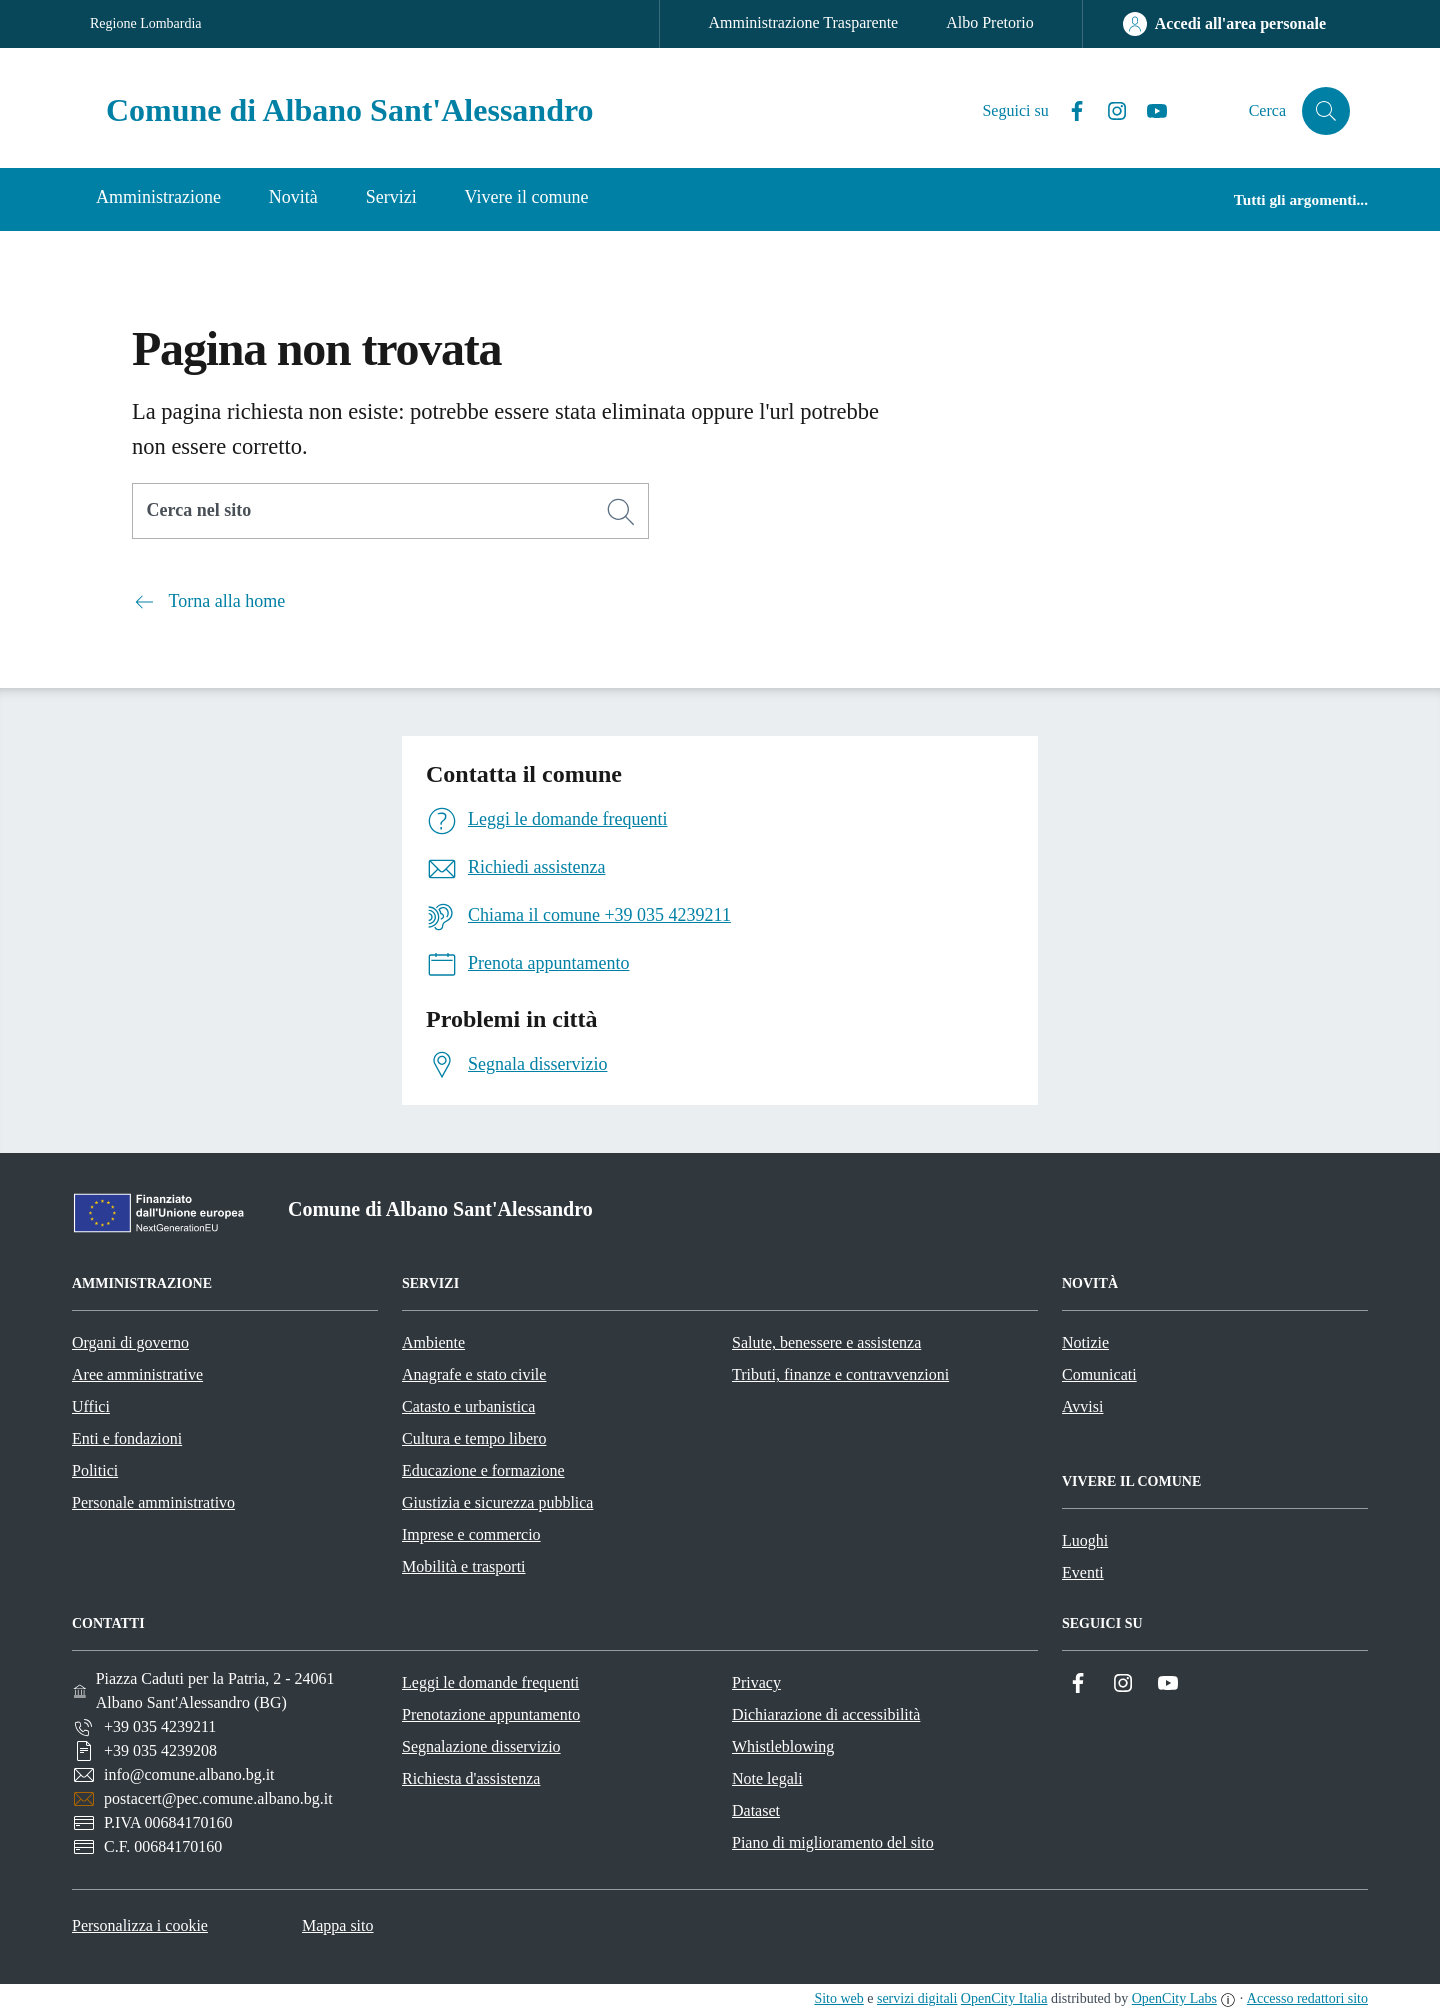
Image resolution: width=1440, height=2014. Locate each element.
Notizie (1085, 1342)
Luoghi (1085, 1540)
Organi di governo (130, 1342)
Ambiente (433, 1342)
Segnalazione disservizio (481, 1746)
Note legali (767, 1778)
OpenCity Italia (1004, 1998)
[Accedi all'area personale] (1224, 24)
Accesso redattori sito (1307, 1998)
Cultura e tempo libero (474, 1438)
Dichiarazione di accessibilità (826, 1714)
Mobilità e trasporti (464, 1566)
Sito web (838, 1998)
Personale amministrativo (153, 1502)
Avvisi (1082, 1406)
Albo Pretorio (990, 22)
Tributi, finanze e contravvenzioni (840, 1374)
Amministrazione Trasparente (803, 22)
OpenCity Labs (1174, 1998)
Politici (95, 1470)
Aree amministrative (137, 1374)
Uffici (91, 1406)
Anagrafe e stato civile (474, 1374)
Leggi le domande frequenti (490, 1682)
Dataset (756, 1810)
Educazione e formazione (483, 1470)
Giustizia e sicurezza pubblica (497, 1502)
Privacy (756, 1682)
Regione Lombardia (146, 23)
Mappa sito (338, 1925)
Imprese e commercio (471, 1534)
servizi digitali (917, 1998)
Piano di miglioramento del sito (833, 1842)
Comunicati (1099, 1374)
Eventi (1083, 1572)
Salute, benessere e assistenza (826, 1342)
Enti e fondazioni (127, 1438)
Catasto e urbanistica (468, 1406)
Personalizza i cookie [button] (140, 1925)
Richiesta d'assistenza (471, 1778)
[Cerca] (621, 512)
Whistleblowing (783, 1746)
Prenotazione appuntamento (491, 1714)
